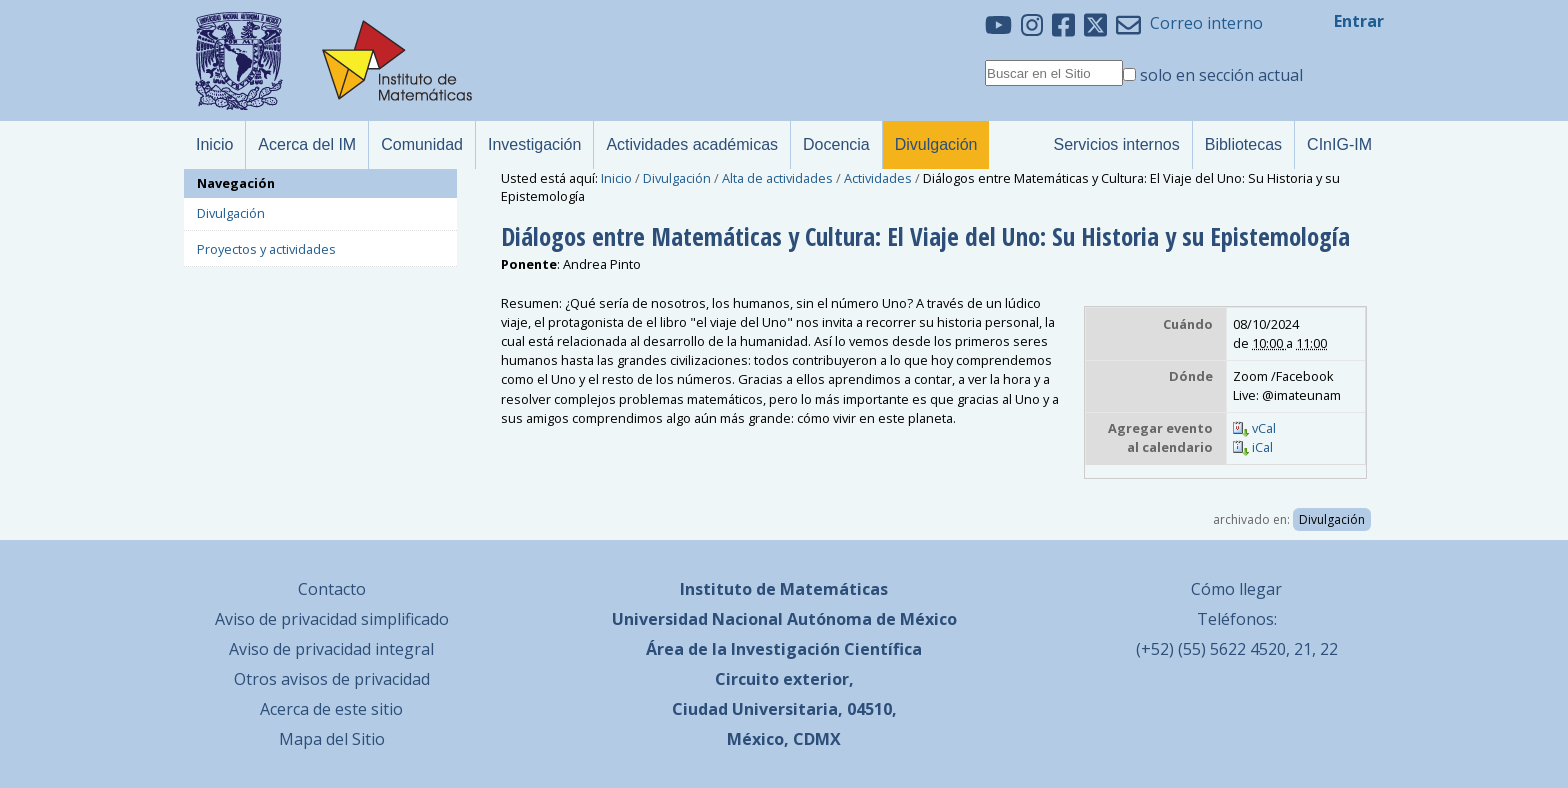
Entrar (1359, 21)
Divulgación (677, 178)
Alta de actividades (777, 178)
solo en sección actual (1221, 75)
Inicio (616, 178)
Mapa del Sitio (332, 739)
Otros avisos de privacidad (332, 679)
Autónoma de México (872, 619)
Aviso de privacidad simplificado (332, 619)
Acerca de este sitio (331, 709)
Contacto (332, 589)
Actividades (878, 178)
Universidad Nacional (697, 619)
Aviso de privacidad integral (331, 649)
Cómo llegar (1236, 589)
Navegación (236, 183)
